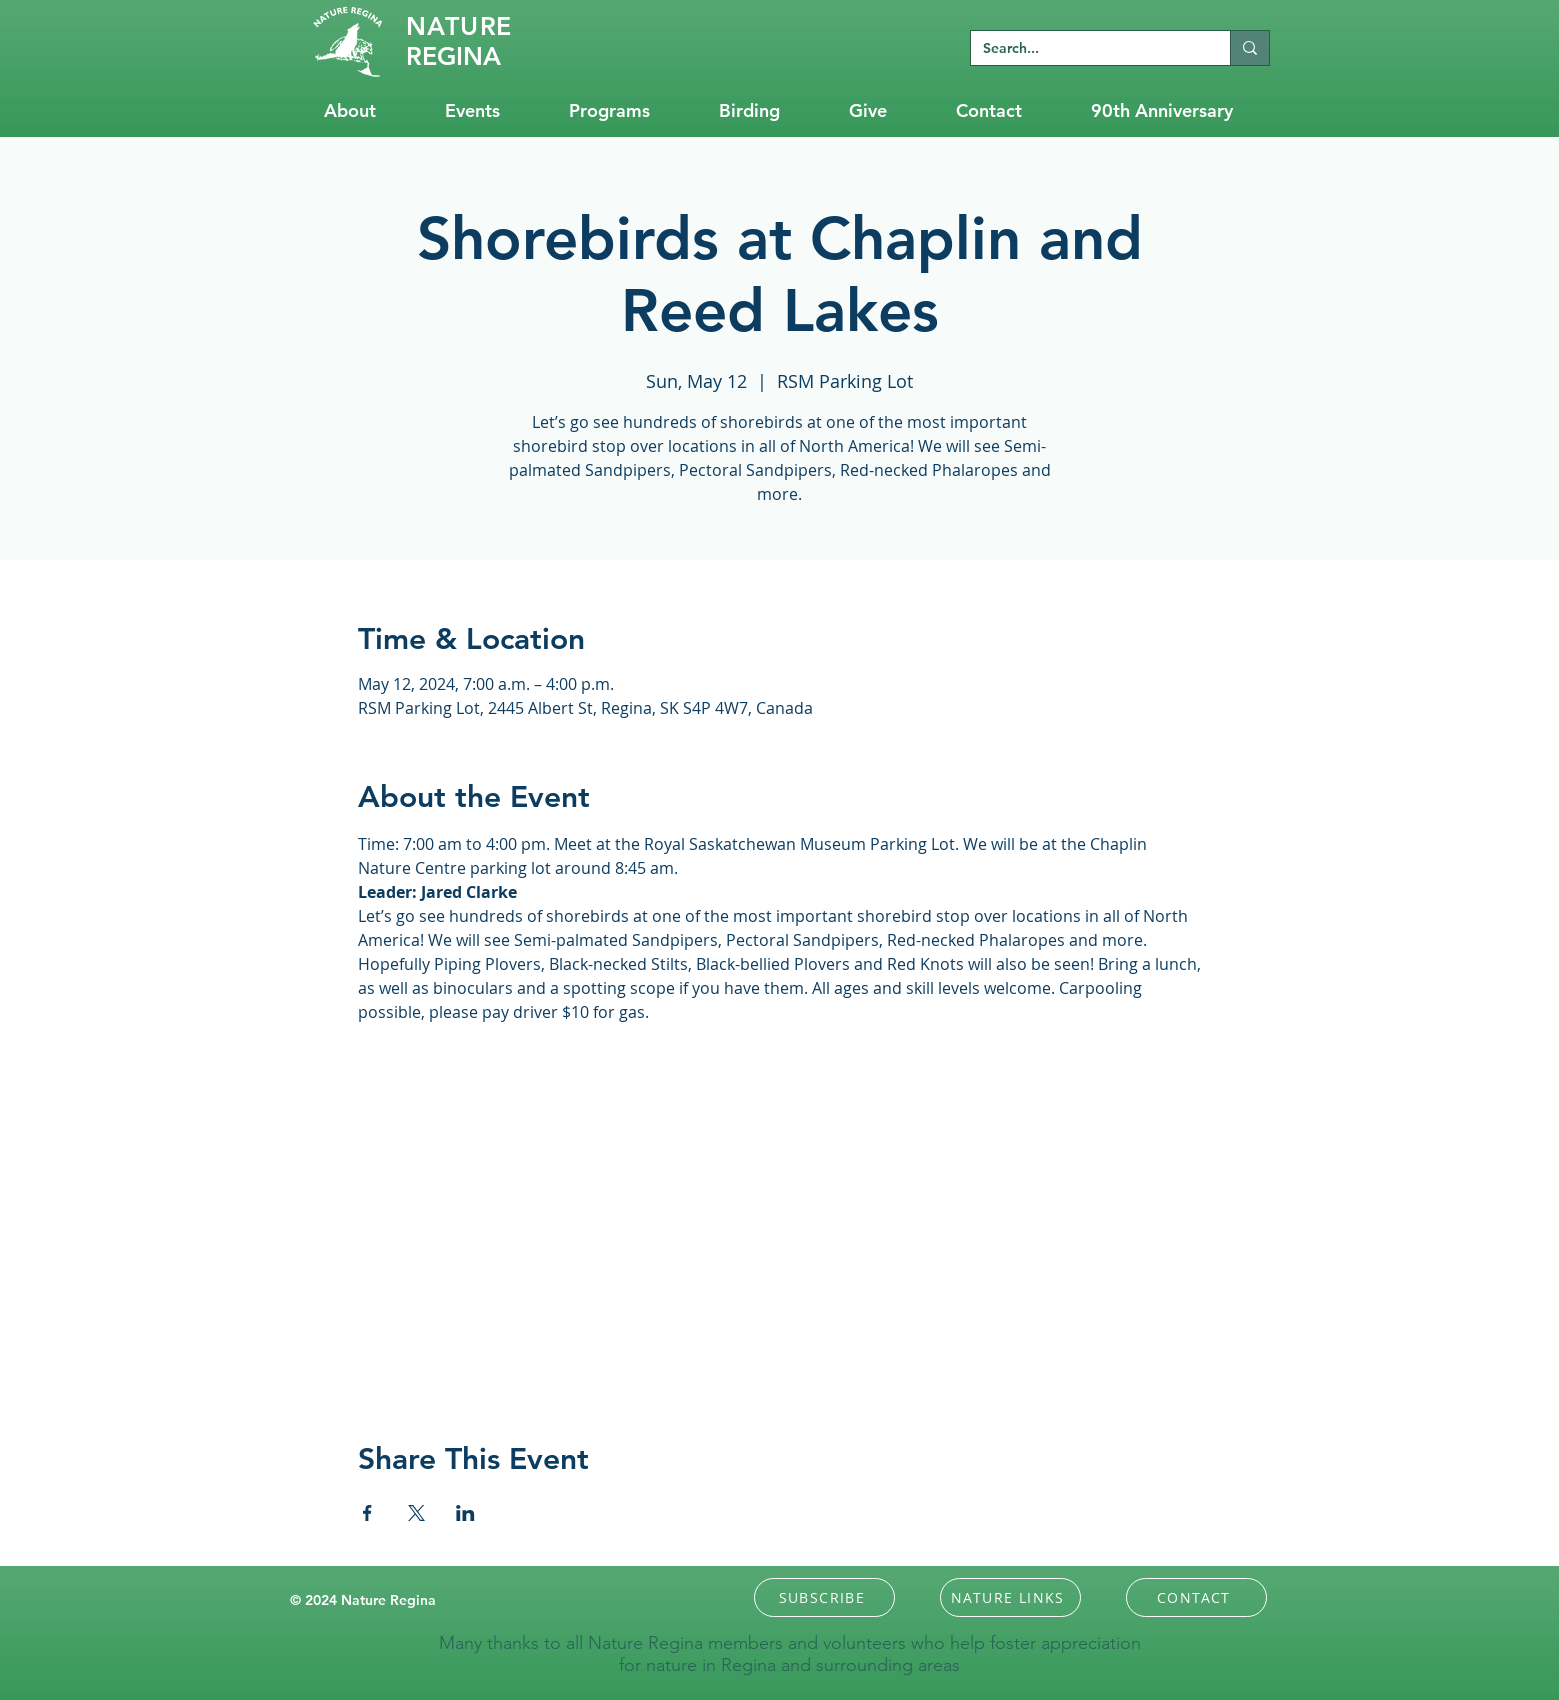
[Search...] (1085, 49)
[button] (824, 1597)
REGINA (453, 56)
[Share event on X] (416, 1513)
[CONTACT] (1196, 1597)
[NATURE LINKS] (1010, 1597)
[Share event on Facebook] (367, 1513)
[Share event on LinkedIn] (465, 1513)
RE (458, 26)
